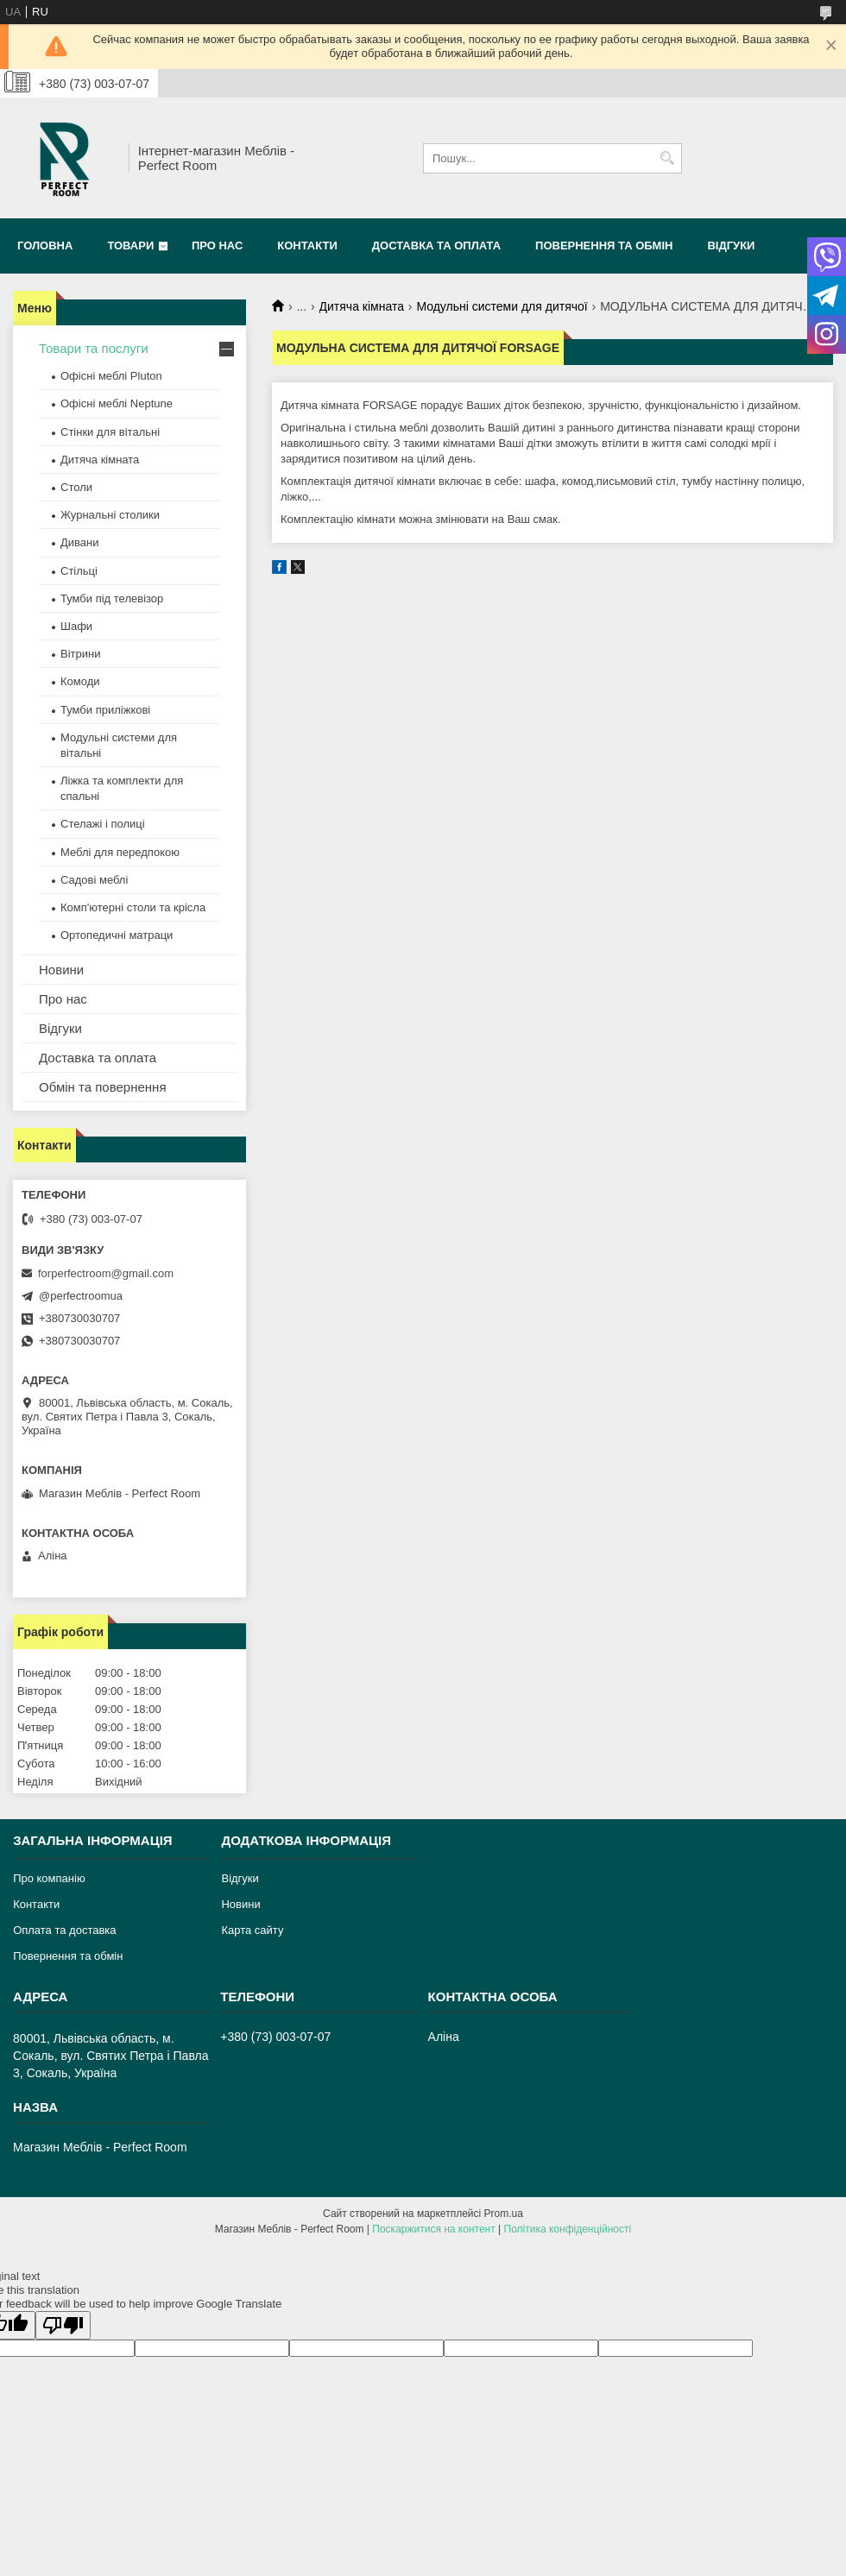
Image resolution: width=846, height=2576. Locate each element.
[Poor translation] (63, 2325)
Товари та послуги (93, 348)
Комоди (80, 681)
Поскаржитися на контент (433, 2229)
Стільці (79, 570)
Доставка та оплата (436, 245)
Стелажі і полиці (102, 823)
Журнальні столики (110, 514)
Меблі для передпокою (120, 852)
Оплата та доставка (64, 1930)
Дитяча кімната (361, 306)
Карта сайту (252, 1930)
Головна (45, 245)
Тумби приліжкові (105, 709)
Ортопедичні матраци (116, 935)
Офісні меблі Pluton (111, 375)
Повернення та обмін (603, 245)
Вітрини (80, 653)
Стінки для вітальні (110, 431)
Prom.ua (503, 2214)
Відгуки (730, 245)
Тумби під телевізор (111, 598)
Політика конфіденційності (568, 2229)
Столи (76, 487)
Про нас (217, 245)
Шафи (76, 626)
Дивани (79, 542)
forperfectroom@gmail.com (106, 1273)
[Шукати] (667, 158)
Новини (61, 969)
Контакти (307, 245)
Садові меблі (94, 879)
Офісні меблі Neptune (116, 403)
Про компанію (49, 1878)
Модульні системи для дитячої (501, 306)
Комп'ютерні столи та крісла (132, 907)
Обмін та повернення (103, 1087)
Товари (130, 245)
